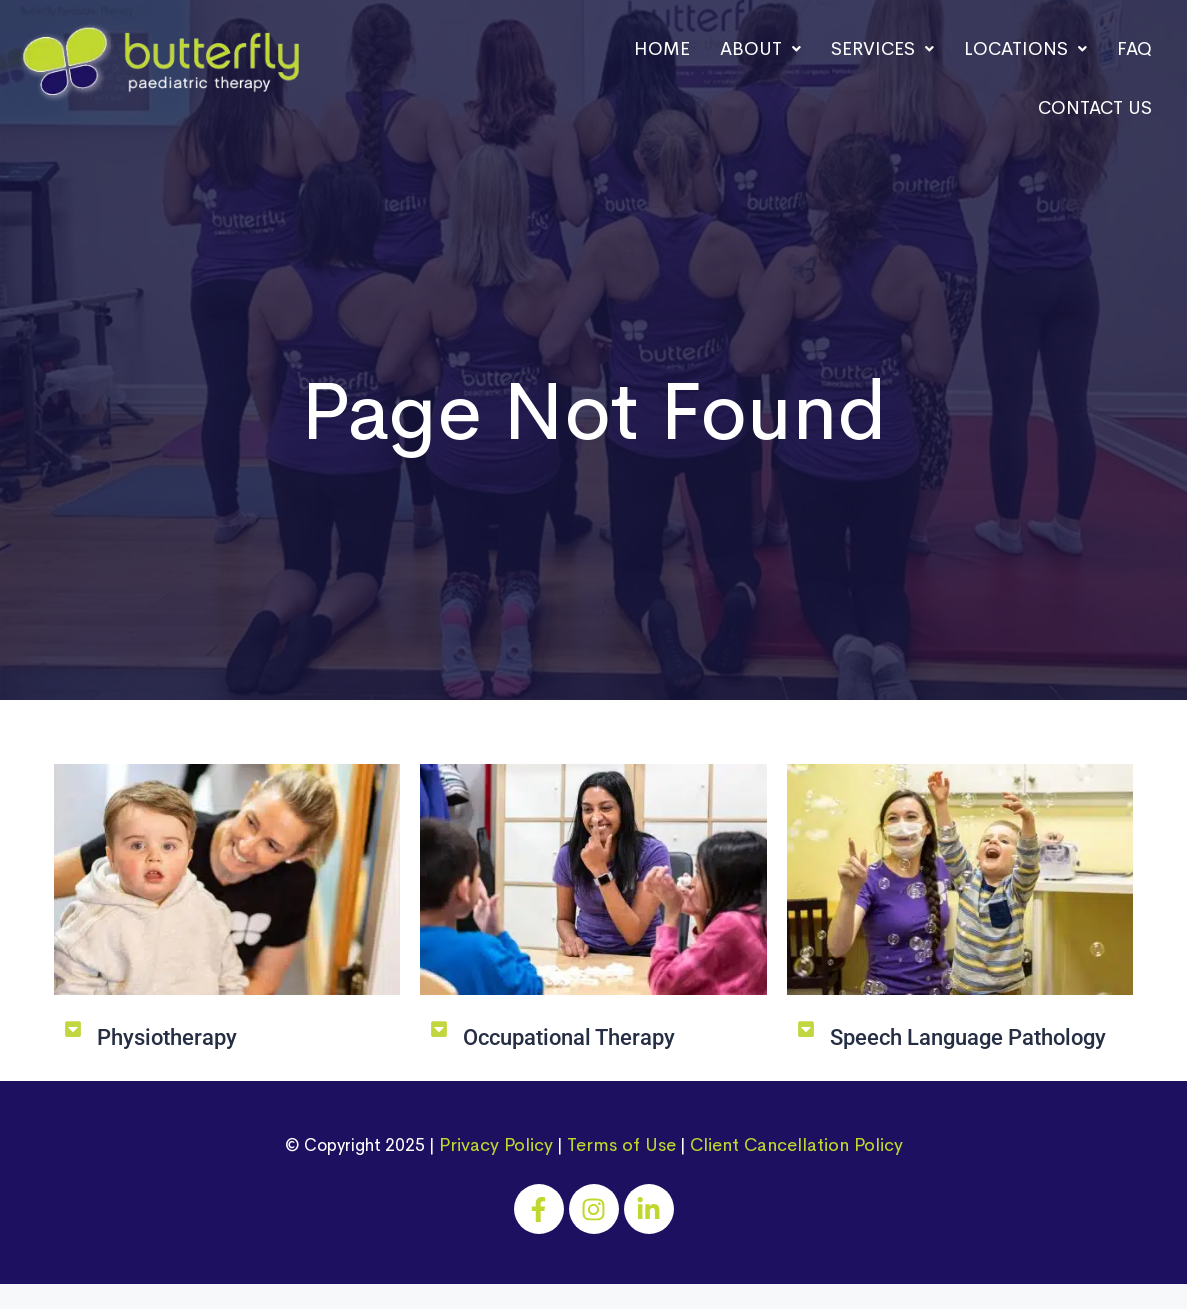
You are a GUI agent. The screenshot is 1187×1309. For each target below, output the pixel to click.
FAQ (1134, 49)
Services (882, 49)
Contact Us (1095, 108)
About (760, 49)
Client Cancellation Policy (796, 1145)
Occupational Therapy (569, 1037)
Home (662, 49)
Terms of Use (621, 1145)
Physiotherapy (167, 1037)
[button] (760, 49)
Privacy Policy (496, 1145)
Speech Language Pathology (968, 1037)
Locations (1025, 49)
